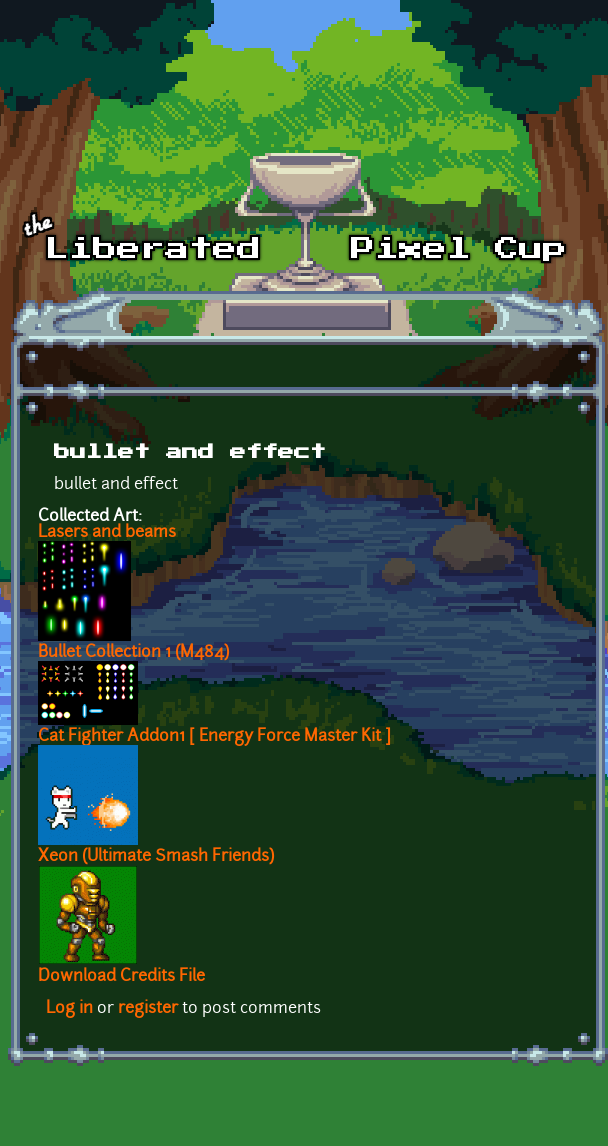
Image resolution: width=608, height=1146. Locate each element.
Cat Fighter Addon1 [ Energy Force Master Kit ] (214, 737)
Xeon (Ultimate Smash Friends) (156, 857)
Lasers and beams (107, 533)
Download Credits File (121, 977)
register (148, 1009)
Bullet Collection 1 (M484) (133, 653)
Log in (69, 1009)
